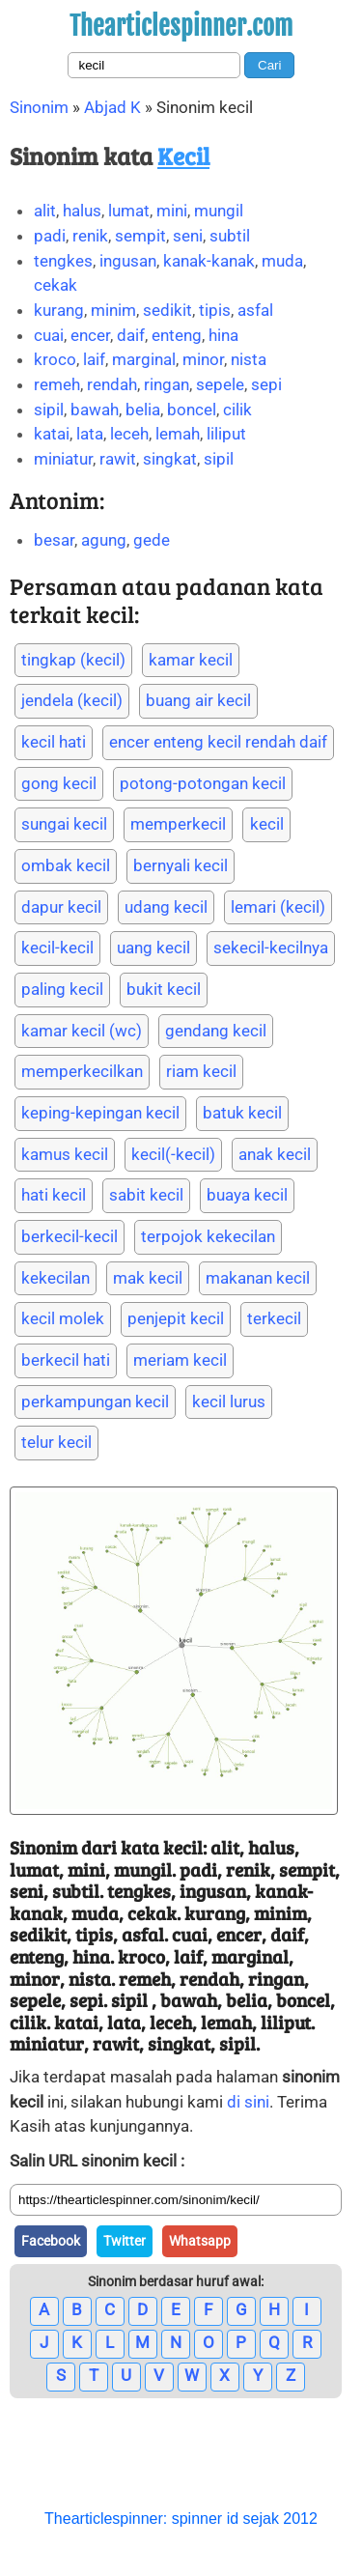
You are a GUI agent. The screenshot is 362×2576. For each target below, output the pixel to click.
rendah (112, 384)
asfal (255, 310)
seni (188, 235)
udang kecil (166, 907)
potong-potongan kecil (203, 783)
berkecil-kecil (69, 1236)
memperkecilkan (82, 1071)
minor (203, 359)
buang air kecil (198, 700)
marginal (144, 359)
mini (171, 210)
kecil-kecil (57, 947)
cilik (237, 409)
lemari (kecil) (278, 907)
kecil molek (62, 1318)
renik (90, 235)
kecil (267, 824)
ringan (166, 384)
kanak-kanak (209, 260)
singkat (170, 458)
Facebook (50, 2241)
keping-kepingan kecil (100, 1112)
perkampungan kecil (95, 1401)
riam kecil (201, 1071)
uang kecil (153, 947)
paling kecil (62, 989)
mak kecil (147, 1278)
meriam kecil (180, 1360)
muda (282, 260)
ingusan (127, 260)
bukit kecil (163, 989)
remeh (57, 384)
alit (45, 210)
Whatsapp (200, 2241)
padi (50, 235)
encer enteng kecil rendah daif (218, 741)
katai (52, 433)
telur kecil (56, 1442)
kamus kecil (64, 1154)
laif (94, 359)
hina (223, 335)
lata (89, 433)
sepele (220, 384)
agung (103, 540)
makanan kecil (258, 1278)
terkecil (274, 1318)
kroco (55, 359)
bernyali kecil (180, 865)
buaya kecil (247, 1194)
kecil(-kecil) (173, 1154)
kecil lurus (228, 1401)
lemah (177, 433)
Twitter (124, 2241)
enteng (177, 335)
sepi (266, 384)
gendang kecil (215, 1030)
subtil (229, 235)
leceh (129, 433)
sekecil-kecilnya (270, 947)
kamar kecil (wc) (81, 1030)
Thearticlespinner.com (181, 26)
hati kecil (53, 1194)
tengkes (63, 260)
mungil (218, 210)
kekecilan (55, 1278)
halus (82, 210)
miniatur (63, 458)
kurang (59, 310)
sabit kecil (146, 1194)
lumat (129, 210)
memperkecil (178, 824)
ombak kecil (65, 865)
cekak (55, 285)
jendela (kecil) (72, 700)
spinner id (205, 2518)
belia (142, 409)
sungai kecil (64, 824)
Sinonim (39, 107)
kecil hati (53, 741)
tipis (215, 310)
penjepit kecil (175, 1318)
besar (54, 540)
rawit (117, 458)
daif (131, 335)
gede (151, 540)
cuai (49, 335)
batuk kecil (242, 1112)
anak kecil (274, 1154)
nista (248, 359)
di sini (248, 2101)
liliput (226, 433)
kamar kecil (191, 659)
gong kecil (59, 783)
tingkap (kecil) (73, 659)
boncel (191, 409)
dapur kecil (61, 907)
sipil (49, 409)
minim (113, 310)
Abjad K (112, 107)
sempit (140, 235)
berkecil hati (65, 1360)
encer (90, 335)
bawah (94, 409)
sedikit (167, 310)
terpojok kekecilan (208, 1236)
